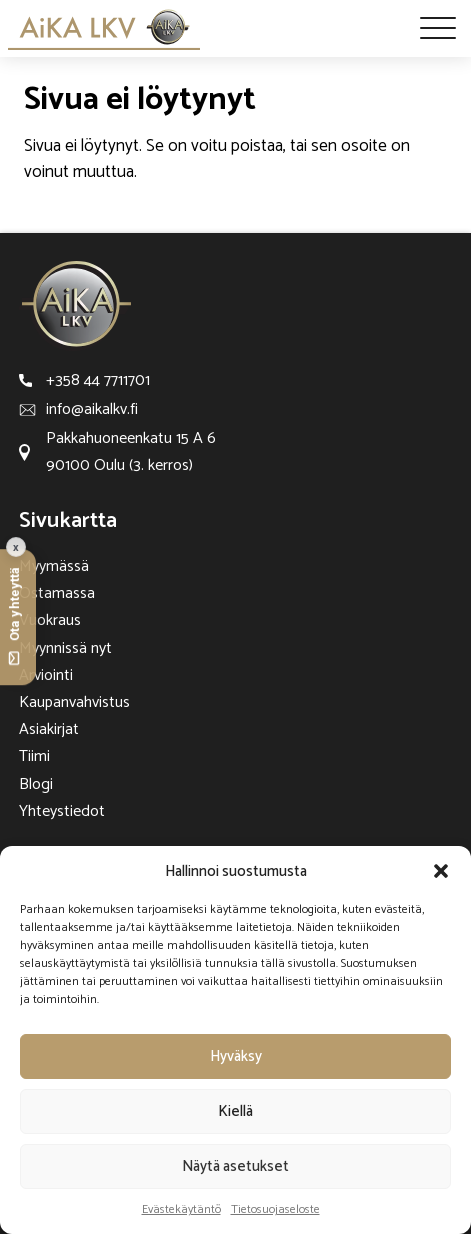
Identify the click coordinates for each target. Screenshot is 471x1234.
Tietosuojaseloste (275, 1209)
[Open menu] (438, 28)
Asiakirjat (49, 729)
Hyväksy (236, 1056)
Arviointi (46, 675)
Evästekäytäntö (181, 1209)
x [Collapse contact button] (16, 547)
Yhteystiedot (62, 811)
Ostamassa (57, 593)
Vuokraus (50, 620)
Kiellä (235, 1111)
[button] (441, 871)
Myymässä (54, 566)
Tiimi (34, 756)
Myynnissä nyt (65, 648)
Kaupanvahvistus (74, 702)
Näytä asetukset (235, 1166)
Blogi (36, 784)
